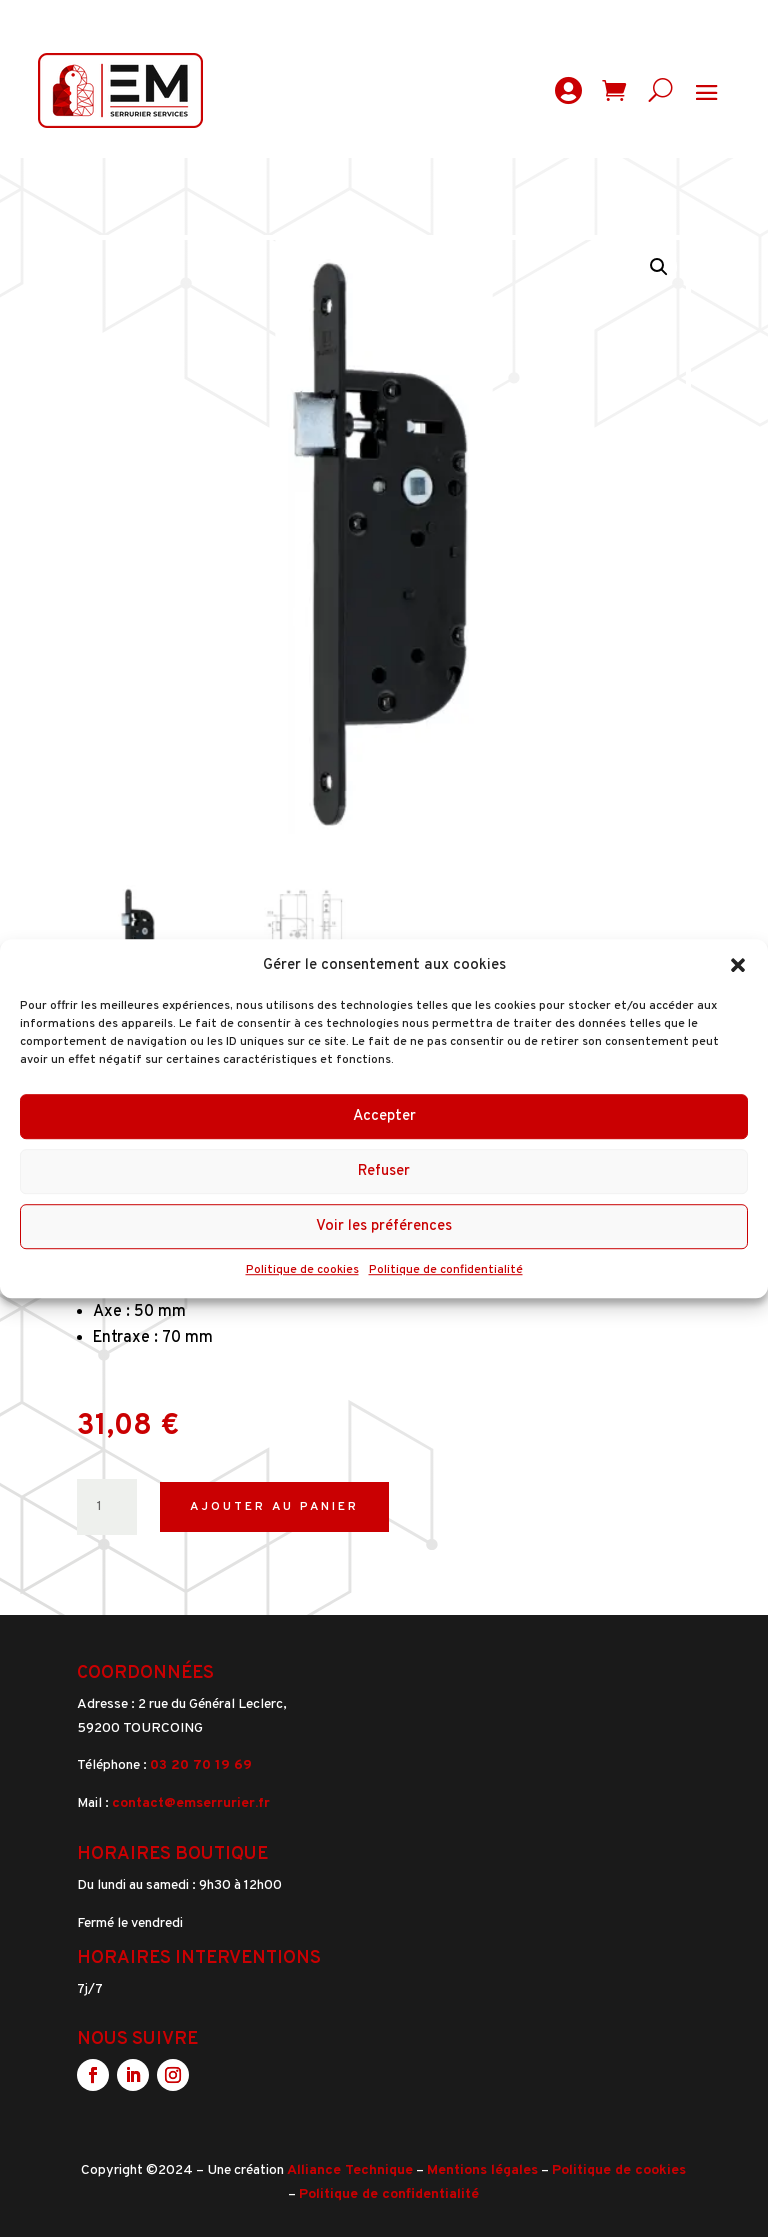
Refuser (384, 1171)
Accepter (384, 1116)
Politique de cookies (302, 1271)
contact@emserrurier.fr (191, 1803)
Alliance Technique (350, 2170)
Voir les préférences (384, 1226)
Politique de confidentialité (446, 1271)
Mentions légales (482, 2170)
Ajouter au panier (274, 1507)
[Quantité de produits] (107, 1507)
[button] (738, 966)
